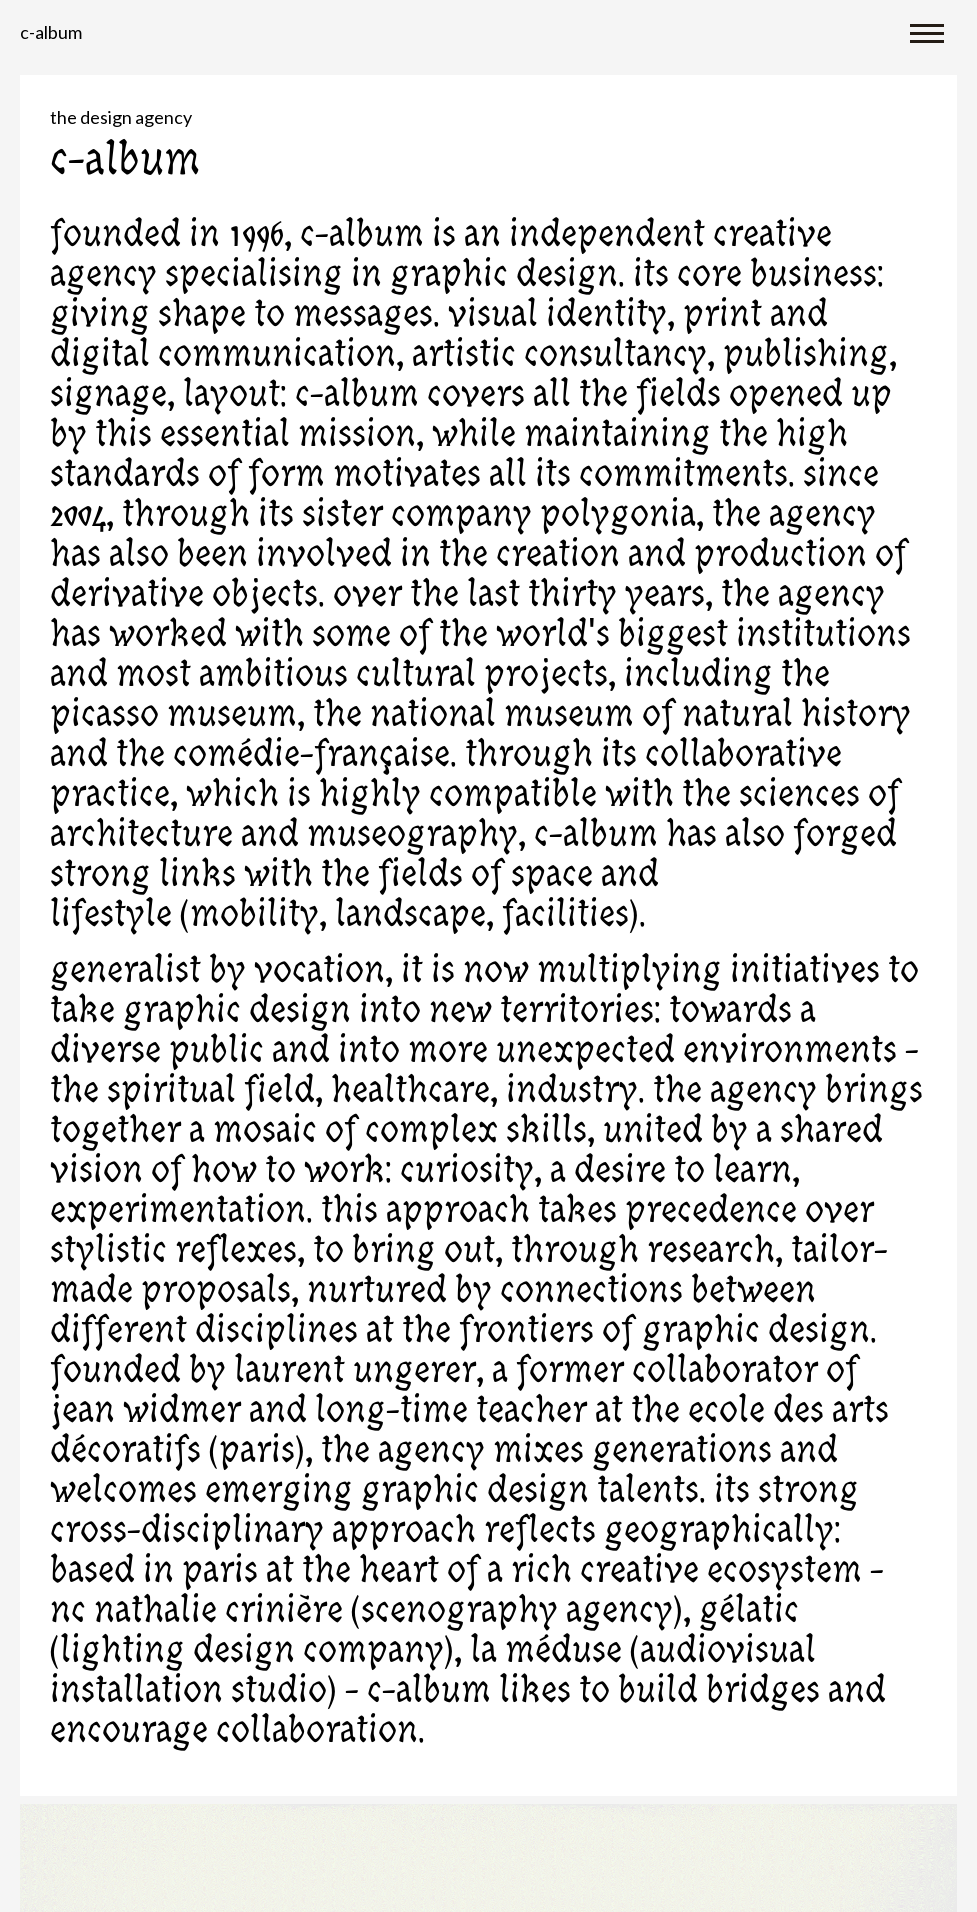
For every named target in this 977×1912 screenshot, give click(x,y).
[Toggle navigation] (927, 32)
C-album (51, 32)
